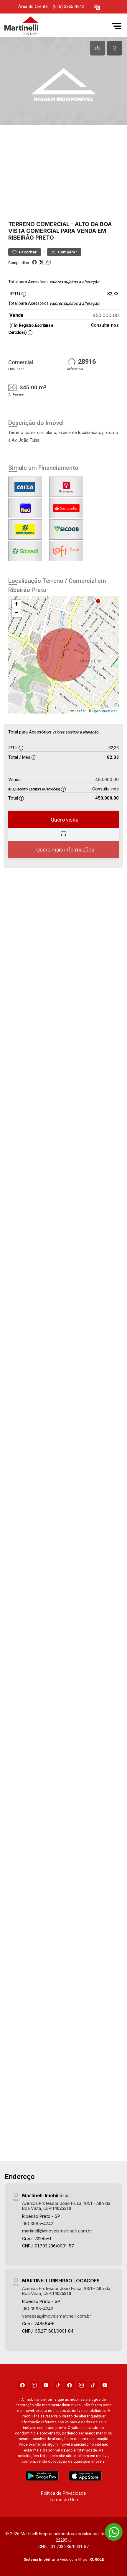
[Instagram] (34, 2384)
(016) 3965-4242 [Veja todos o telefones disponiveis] (68, 6)
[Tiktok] (57, 2384)
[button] (97, 7)
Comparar (64, 252)
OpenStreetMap (104, 711)
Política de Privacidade (63, 2492)
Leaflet (78, 711)
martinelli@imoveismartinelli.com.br (57, 2230)
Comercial (53, 224)
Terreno (21, 224)
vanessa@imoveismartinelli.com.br (56, 2315)
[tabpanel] (63, 81)
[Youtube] (46, 2384)
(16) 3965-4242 (37, 2222)
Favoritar (24, 252)
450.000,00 (106, 315)
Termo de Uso (63, 2498)
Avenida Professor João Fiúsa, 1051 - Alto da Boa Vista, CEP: (66, 2205)
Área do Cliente (33, 6)
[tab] (97, 48)
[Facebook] (22, 2384)
